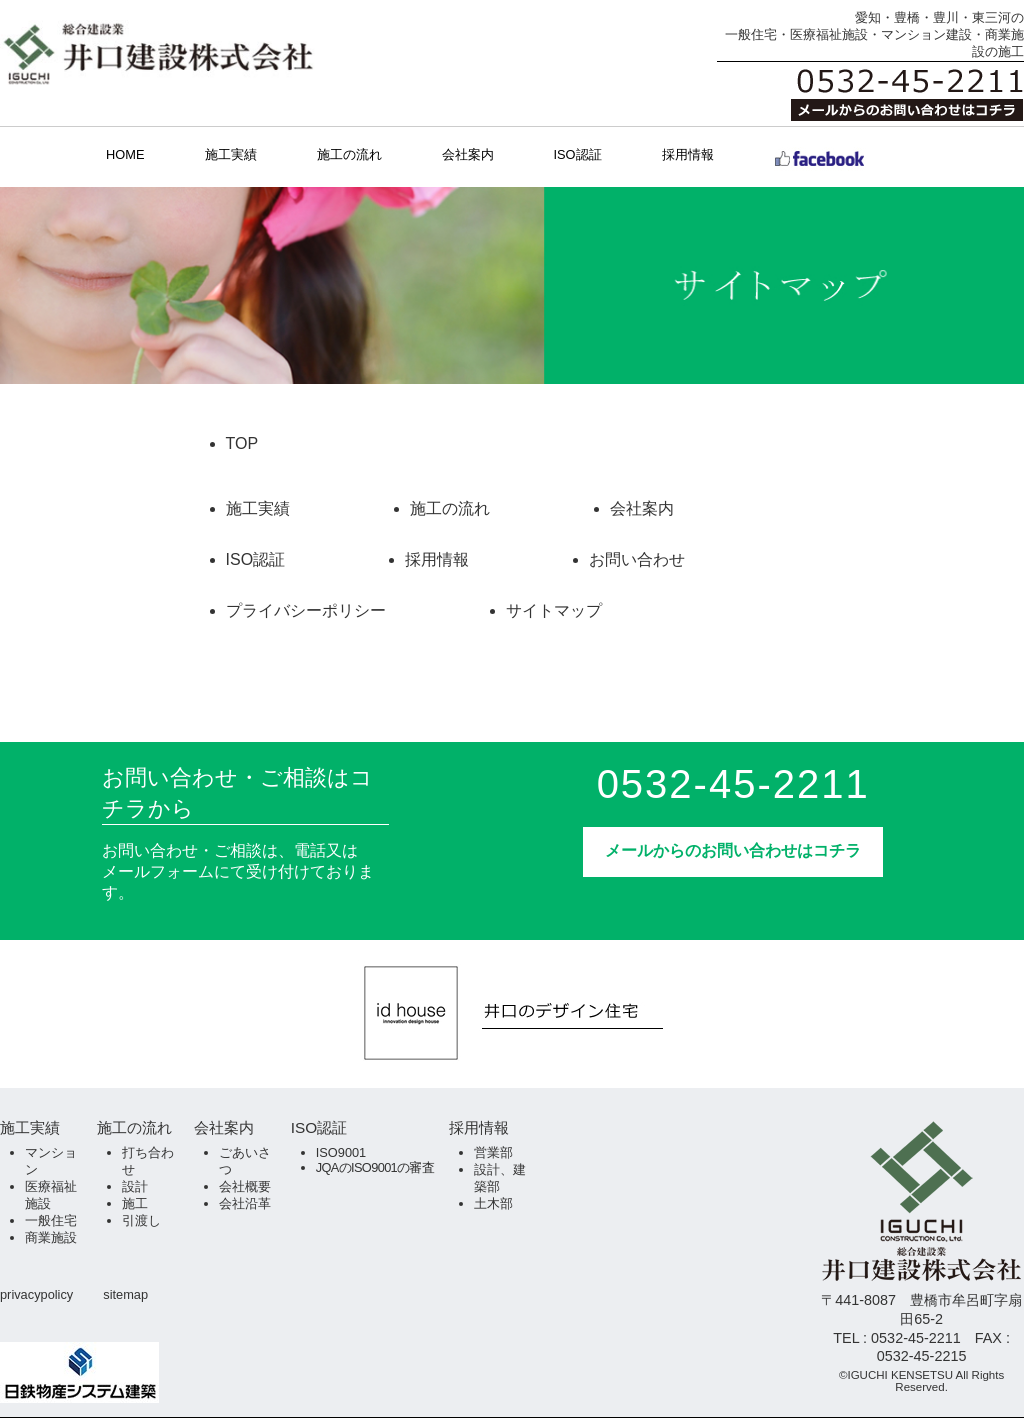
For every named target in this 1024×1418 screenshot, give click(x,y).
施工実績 (231, 154)
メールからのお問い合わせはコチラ (733, 850)
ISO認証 (578, 154)
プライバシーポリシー (306, 610)
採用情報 (688, 154)
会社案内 (468, 154)
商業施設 (51, 1237)
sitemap (125, 1294)
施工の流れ (349, 154)
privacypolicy (36, 1294)
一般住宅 (51, 1220)
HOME (125, 154)
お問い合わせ (637, 559)
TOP (242, 443)
